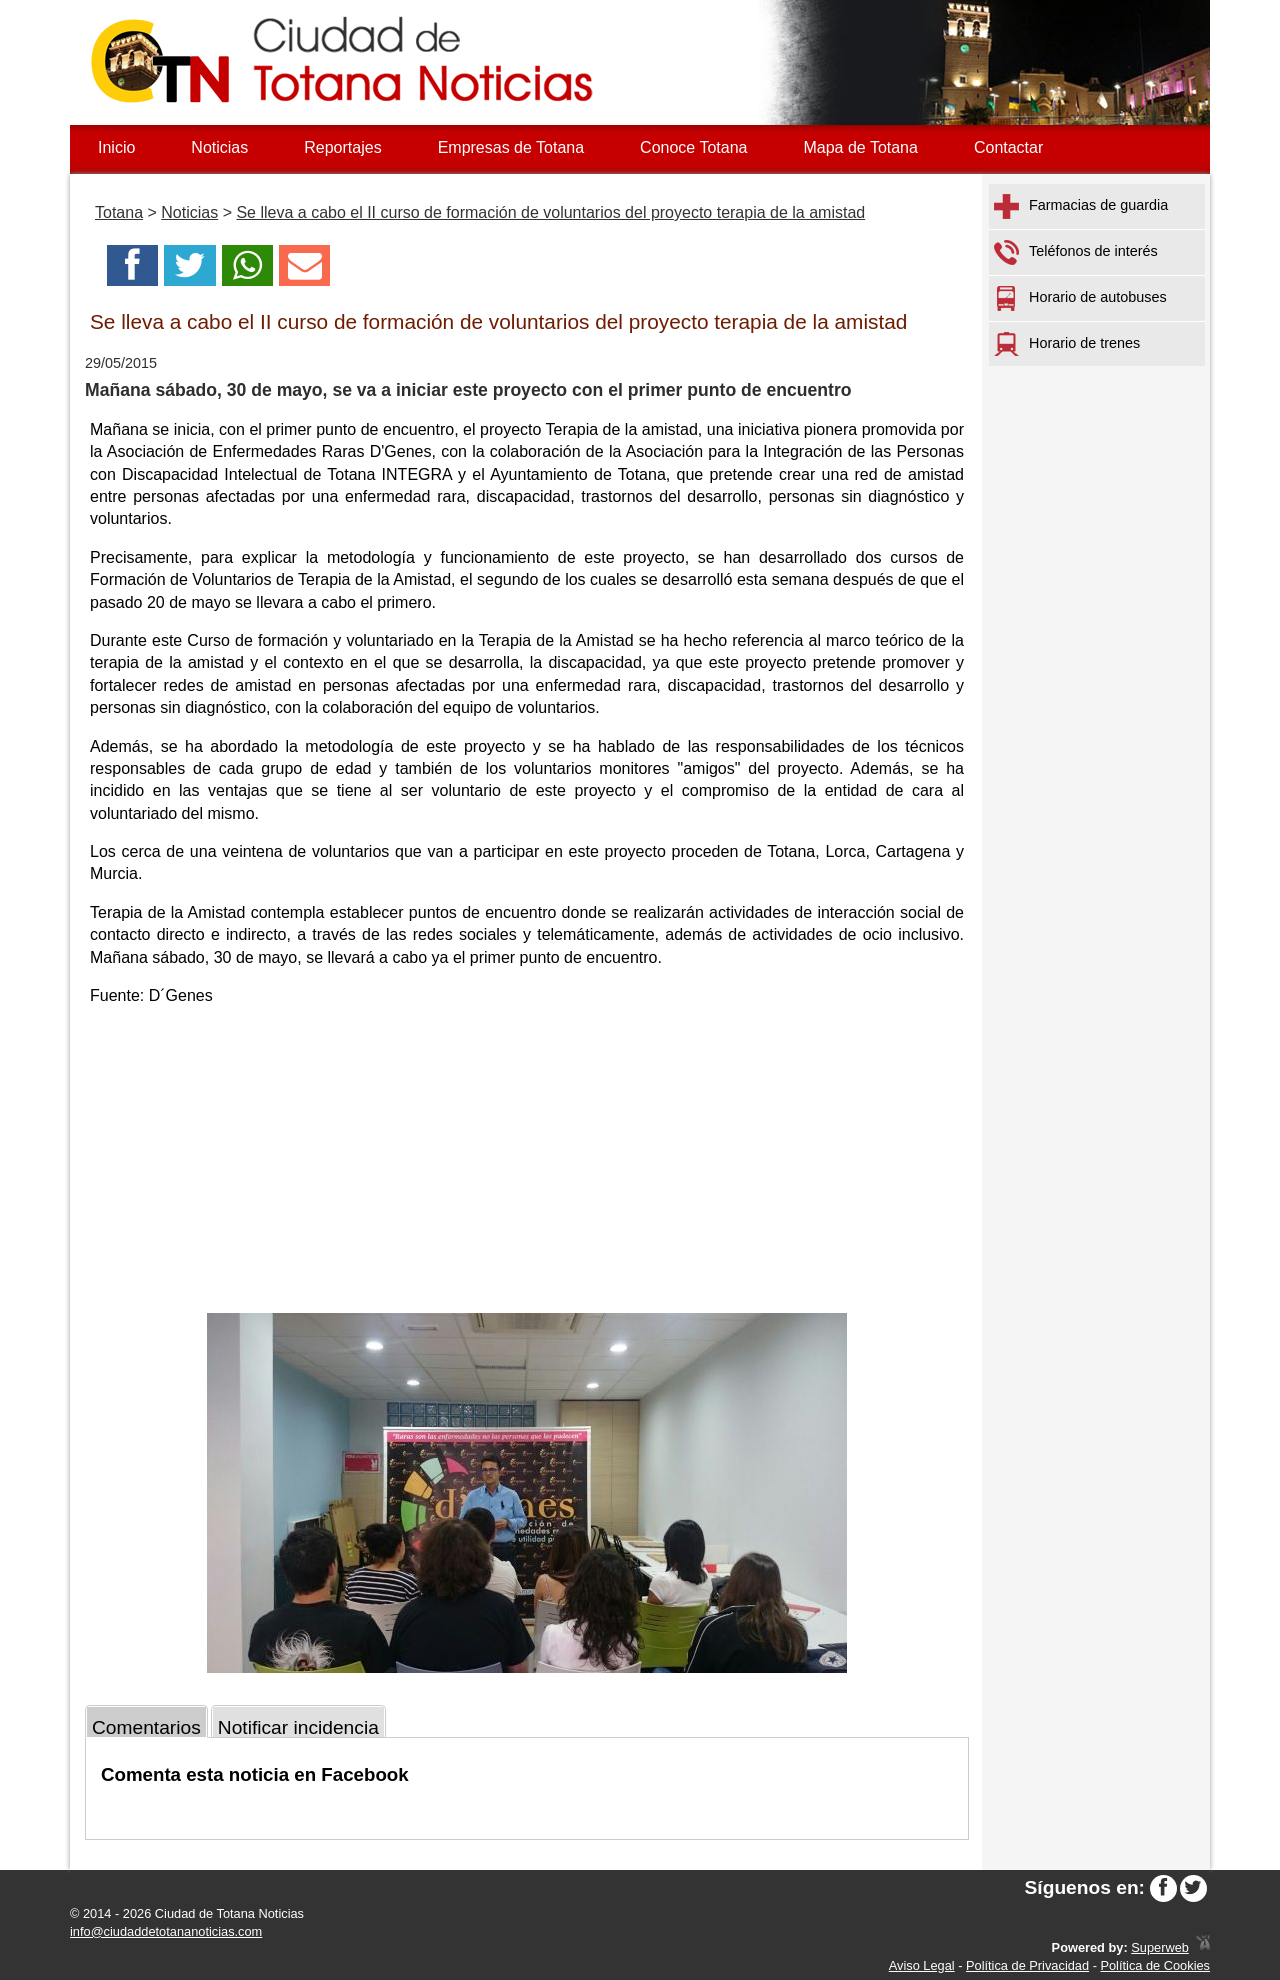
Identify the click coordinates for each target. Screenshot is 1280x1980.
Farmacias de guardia (1081, 206)
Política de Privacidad (1027, 1965)
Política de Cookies (1155, 1965)
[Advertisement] (527, 1163)
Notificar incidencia (298, 1727)
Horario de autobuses (1080, 298)
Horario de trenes (1067, 344)
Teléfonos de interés (1076, 252)
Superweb (1160, 1947)
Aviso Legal (922, 1965)
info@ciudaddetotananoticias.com (166, 1931)
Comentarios (146, 1727)
